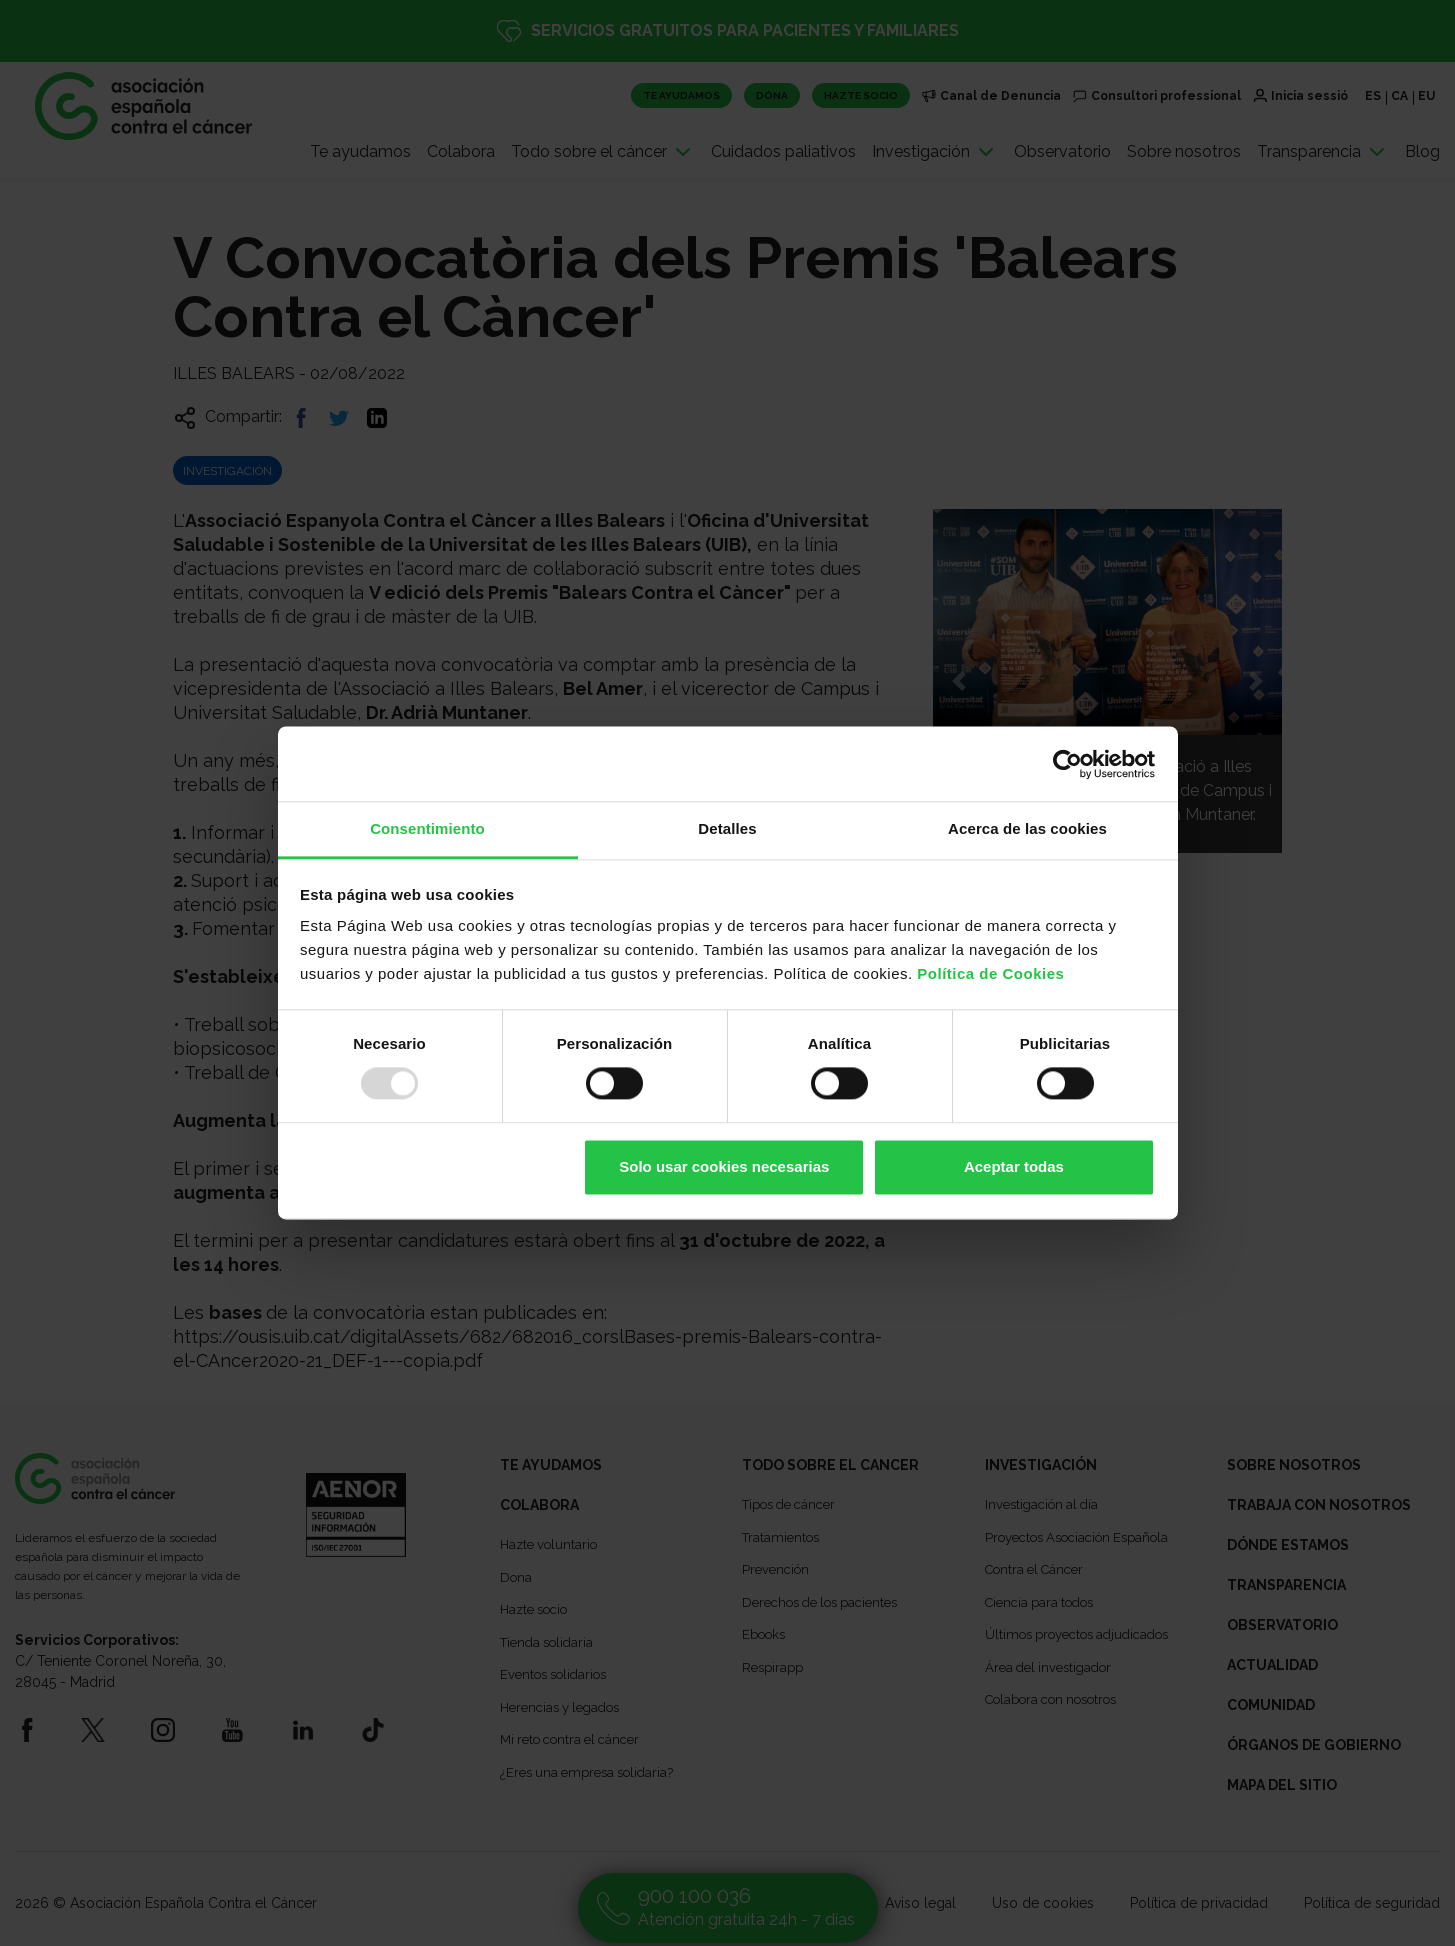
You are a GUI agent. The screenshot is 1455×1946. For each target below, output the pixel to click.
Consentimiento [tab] (427, 828)
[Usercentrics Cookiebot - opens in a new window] (1067, 764)
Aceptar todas (1014, 1166)
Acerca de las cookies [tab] (1027, 828)
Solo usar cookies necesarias (724, 1166)
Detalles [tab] (727, 828)
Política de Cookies (990, 973)
